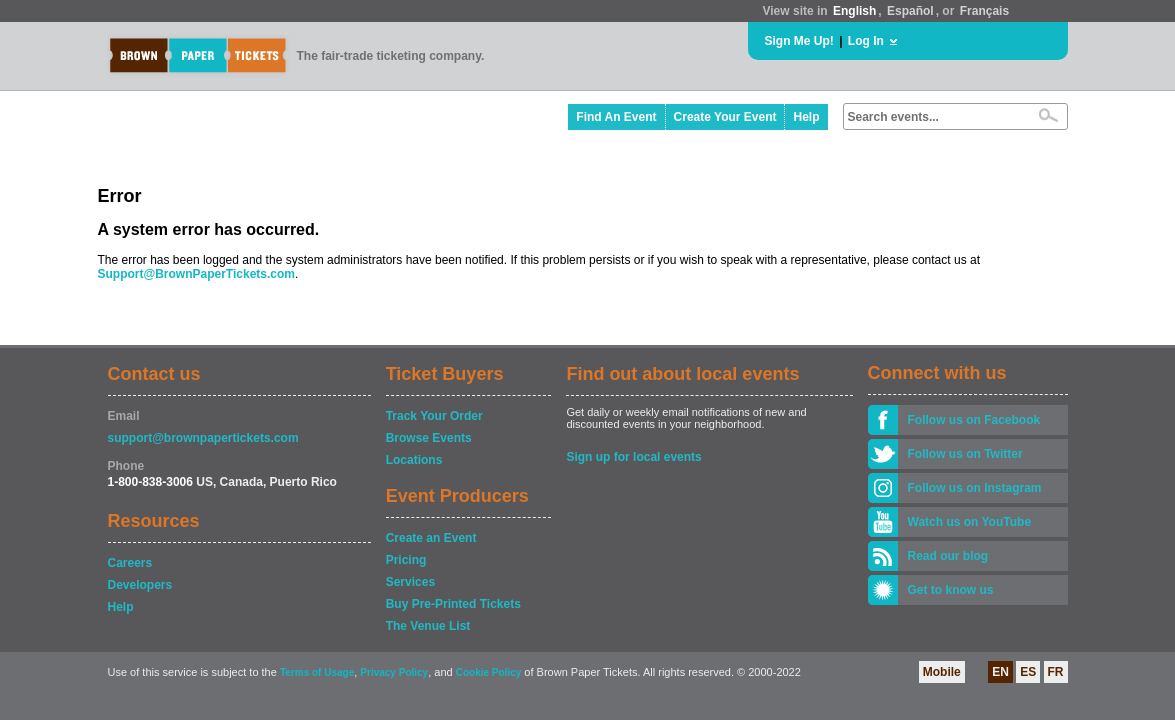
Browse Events (429, 438)
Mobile (942, 672)
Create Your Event (725, 117)
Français (984, 11)
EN (1000, 672)
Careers (130, 563)
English (854, 11)
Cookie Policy (489, 672)
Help (806, 117)
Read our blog (948, 556)
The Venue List (428, 626)
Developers (140, 585)
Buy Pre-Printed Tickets (453, 604)
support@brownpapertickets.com (203, 438)
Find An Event (616, 117)
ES (1028, 672)
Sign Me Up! (799, 41)
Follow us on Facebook (974, 420)
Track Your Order (434, 416)
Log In (866, 41)
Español (910, 11)
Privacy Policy (394, 672)
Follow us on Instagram (975, 488)
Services (410, 582)
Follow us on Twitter (965, 454)
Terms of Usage (317, 672)
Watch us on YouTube (970, 522)
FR (1056, 672)
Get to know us (951, 590)
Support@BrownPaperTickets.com (197, 274)
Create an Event (431, 538)
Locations (414, 460)
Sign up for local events (633, 457)
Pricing (406, 560)
